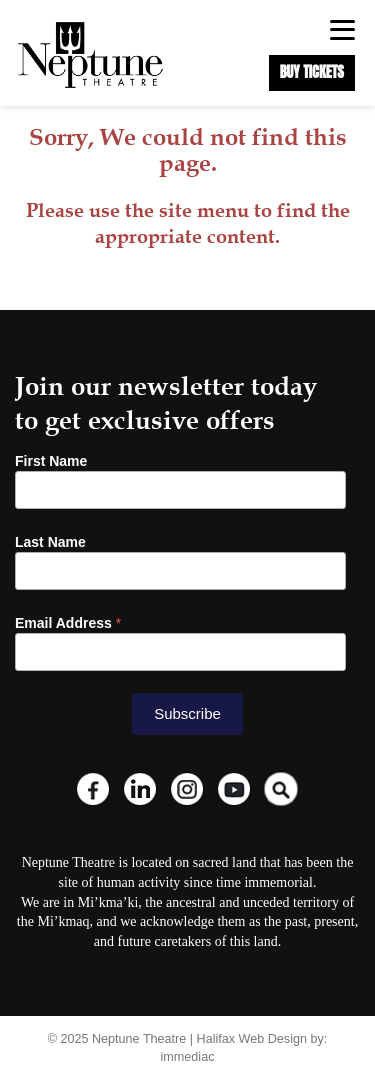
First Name (51, 461)
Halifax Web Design (252, 1039)
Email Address (68, 623)
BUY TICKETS (312, 72)
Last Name (50, 542)
